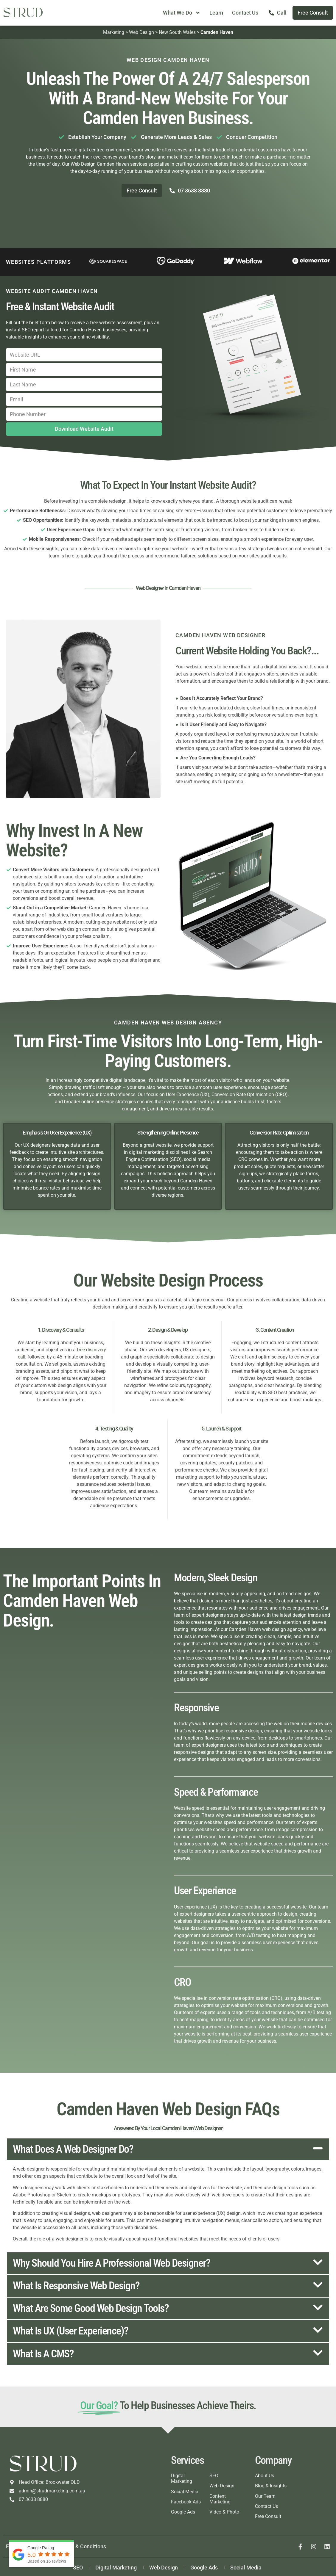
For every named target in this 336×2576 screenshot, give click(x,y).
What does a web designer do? (73, 2149)
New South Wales (177, 32)
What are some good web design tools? (91, 2308)
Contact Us (245, 13)
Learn (216, 13)
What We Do (181, 12)
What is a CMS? (43, 2354)
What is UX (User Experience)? (70, 2331)
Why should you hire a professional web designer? (111, 2263)
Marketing (113, 32)
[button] (168, 2149)
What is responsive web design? (76, 2285)
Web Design (141, 32)
